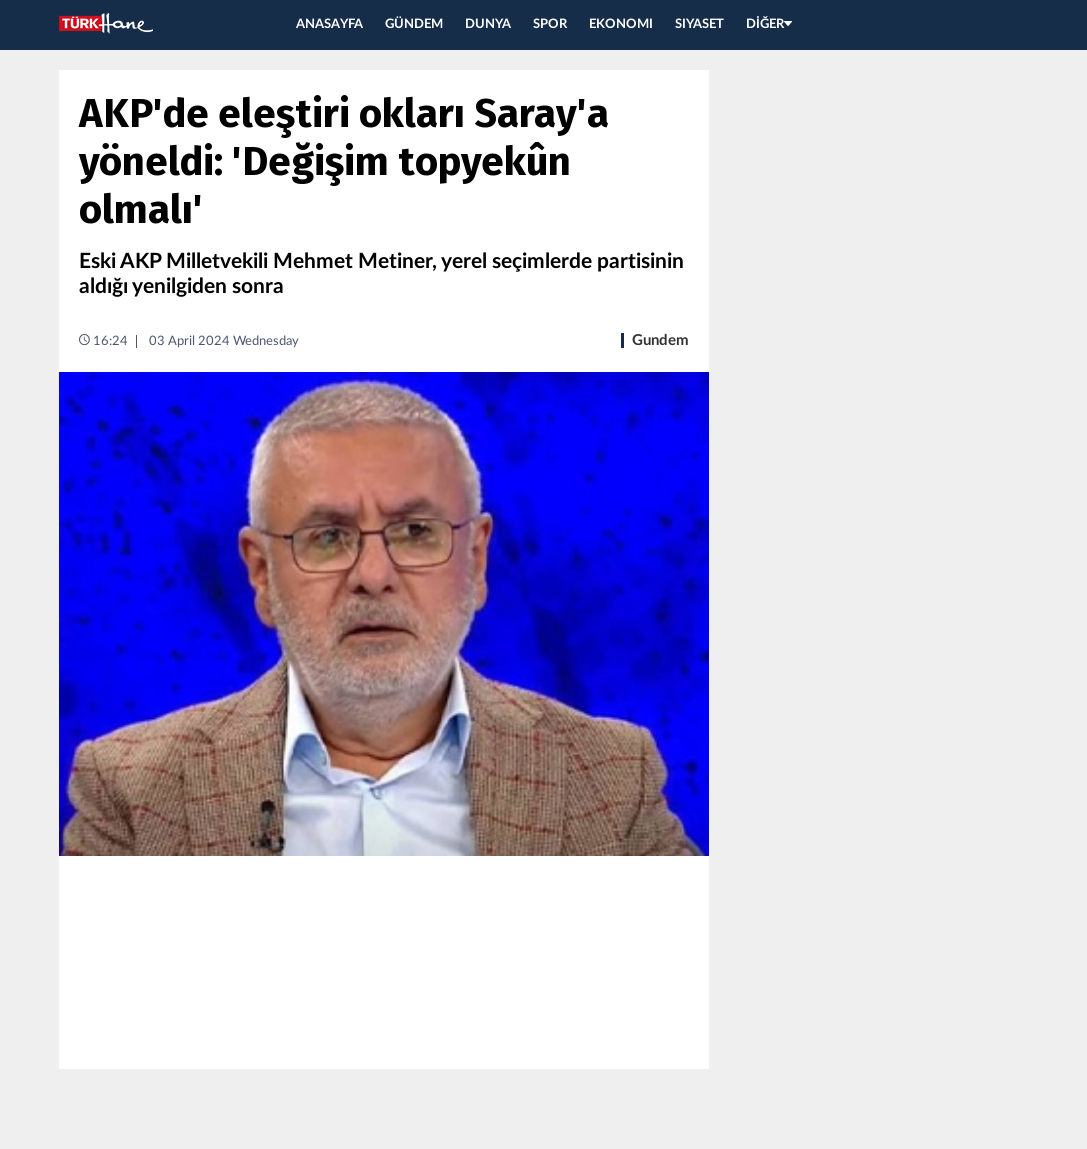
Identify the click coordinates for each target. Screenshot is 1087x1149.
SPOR (550, 24)
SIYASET (699, 24)
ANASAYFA (329, 24)
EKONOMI (621, 24)
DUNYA (488, 24)
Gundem (660, 340)
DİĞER (769, 24)
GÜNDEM (414, 24)
